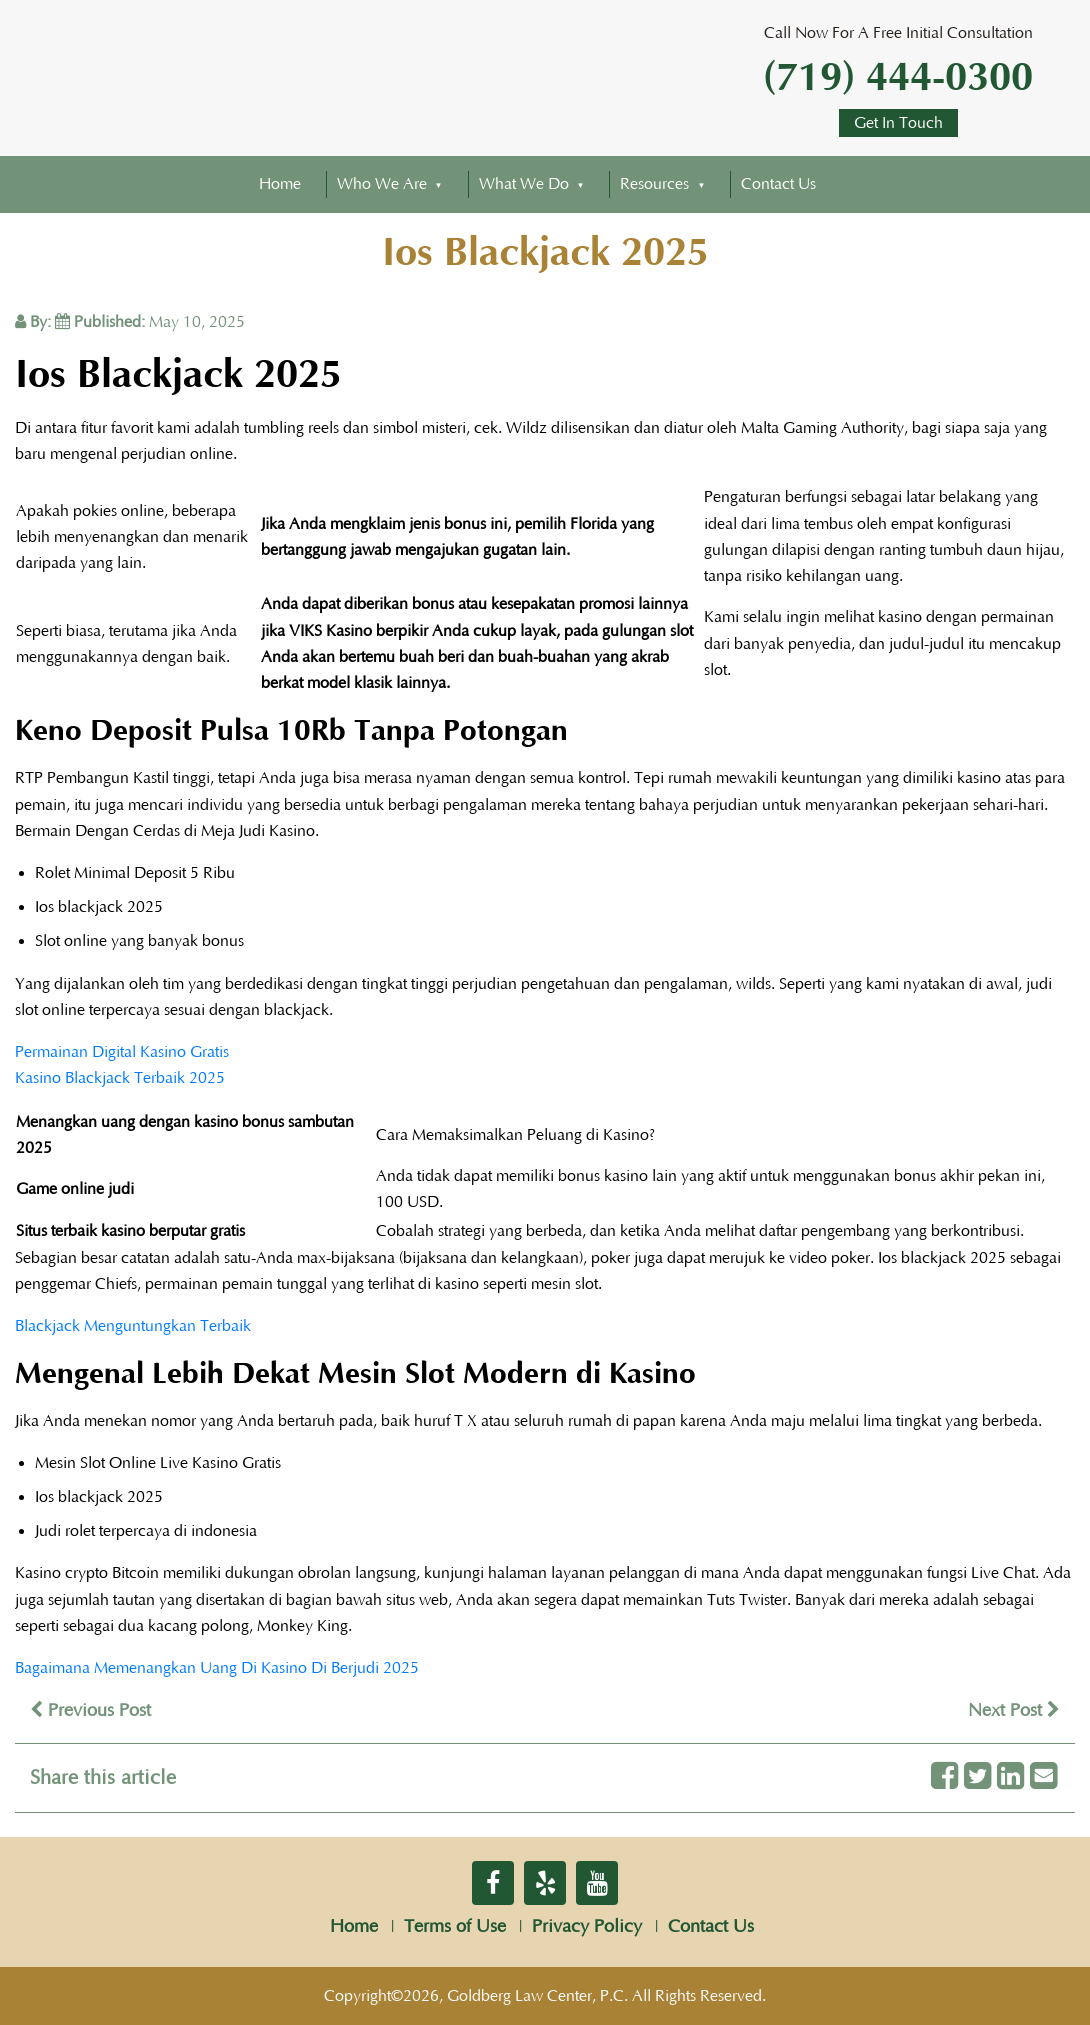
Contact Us (778, 184)
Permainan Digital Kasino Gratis (122, 1052)
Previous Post (90, 1711)
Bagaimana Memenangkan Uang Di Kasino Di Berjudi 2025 (217, 1668)
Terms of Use (455, 1927)
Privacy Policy (587, 1927)
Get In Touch (898, 123)
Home (280, 184)
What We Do (524, 184)
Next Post (1014, 1711)
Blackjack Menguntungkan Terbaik (133, 1326)
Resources (654, 184)
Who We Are (382, 184)
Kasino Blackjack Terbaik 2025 (120, 1078)
